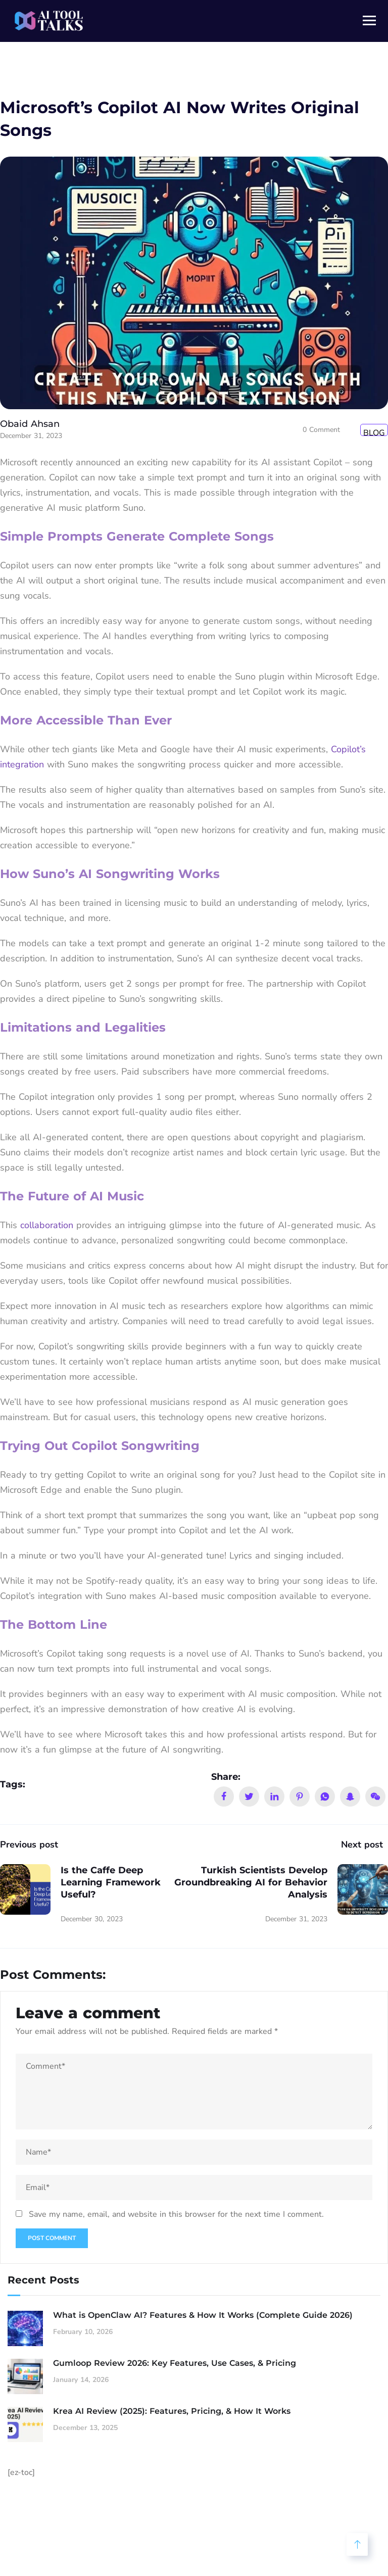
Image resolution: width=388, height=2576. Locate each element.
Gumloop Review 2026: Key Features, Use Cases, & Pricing (174, 2363)
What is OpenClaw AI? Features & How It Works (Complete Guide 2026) (203, 2315)
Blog (374, 431)
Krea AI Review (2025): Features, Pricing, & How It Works (171, 2411)
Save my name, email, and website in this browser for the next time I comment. (176, 2214)
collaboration (46, 1225)
